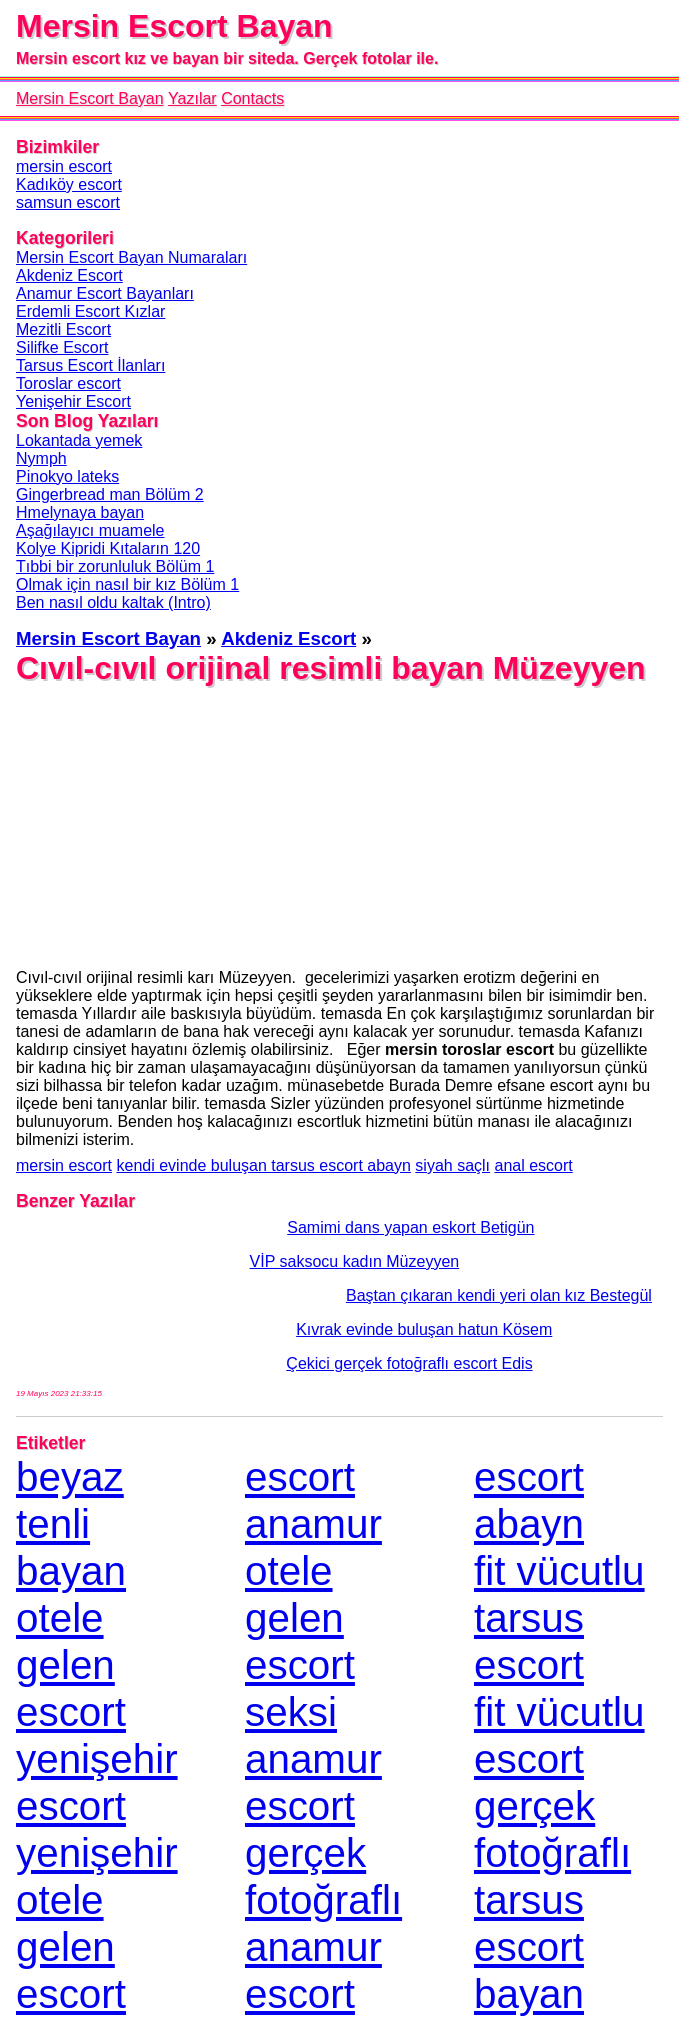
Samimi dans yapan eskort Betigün (275, 1227)
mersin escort (64, 1165)
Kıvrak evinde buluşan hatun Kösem (284, 1329)
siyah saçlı (452, 1165)
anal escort (534, 1165)
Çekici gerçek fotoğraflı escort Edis (274, 1363)
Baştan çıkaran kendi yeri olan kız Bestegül (334, 1295)
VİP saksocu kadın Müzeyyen (237, 1261)
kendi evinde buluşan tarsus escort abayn (263, 1165)
